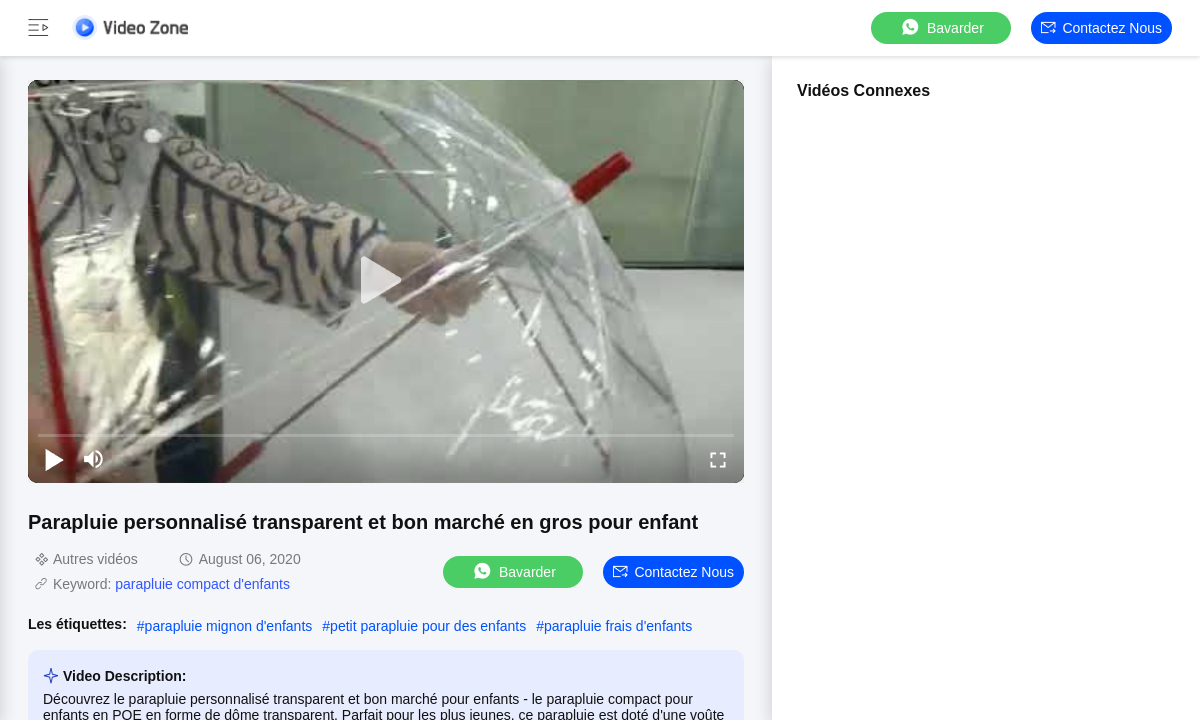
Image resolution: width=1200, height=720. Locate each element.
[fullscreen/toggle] (718, 459)
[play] (386, 281)
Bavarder (941, 27)
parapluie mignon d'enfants (229, 626)
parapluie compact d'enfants (202, 584)
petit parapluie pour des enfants (428, 626)
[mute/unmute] (94, 459)
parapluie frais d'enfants (618, 626)
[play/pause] (54, 459)
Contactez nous (1101, 28)
